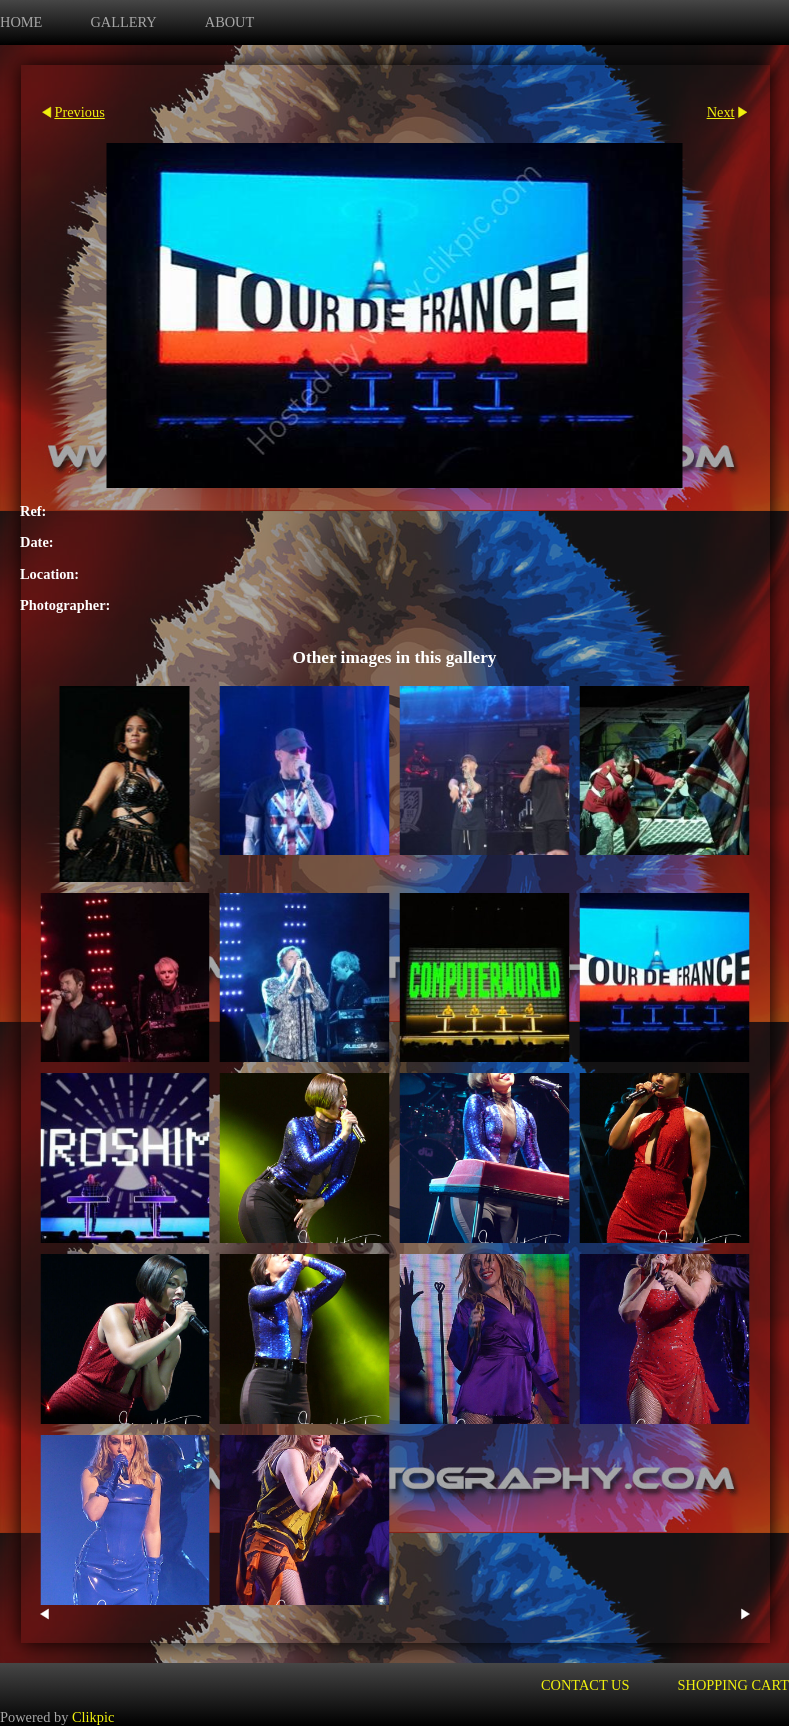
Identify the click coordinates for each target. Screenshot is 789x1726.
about (230, 22)
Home (21, 22)
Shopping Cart (734, 1685)
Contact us (585, 1685)
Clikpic (93, 1717)
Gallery (123, 22)
